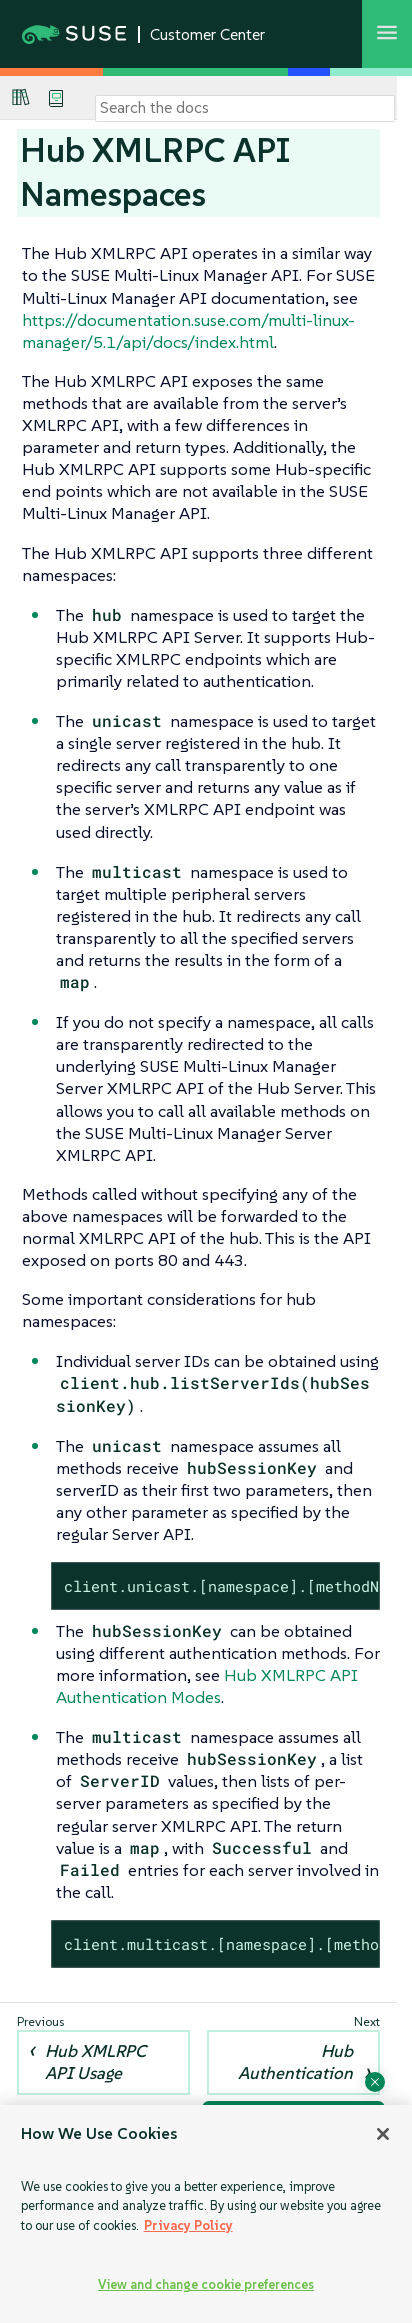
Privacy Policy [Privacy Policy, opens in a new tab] (188, 2225)
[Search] (245, 108)
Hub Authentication (295, 2062)
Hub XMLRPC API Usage (95, 2062)
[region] (206, 2214)
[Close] (383, 2134)
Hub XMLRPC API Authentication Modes (207, 1686)
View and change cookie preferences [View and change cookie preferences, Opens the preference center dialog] (206, 2284)
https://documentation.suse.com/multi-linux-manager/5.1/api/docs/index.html (188, 331)
